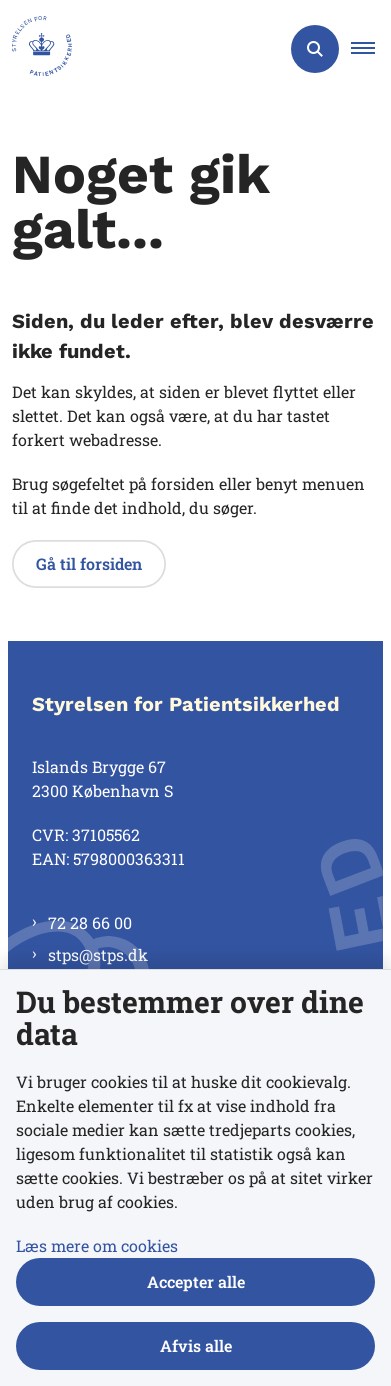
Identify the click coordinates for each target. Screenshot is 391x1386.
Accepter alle (196, 1281)
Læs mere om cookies (97, 1245)
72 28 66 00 (90, 922)
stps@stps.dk (98, 954)
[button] (371, 49)
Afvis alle (196, 1345)
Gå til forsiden (89, 563)
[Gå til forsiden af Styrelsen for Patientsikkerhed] (36, 49)
